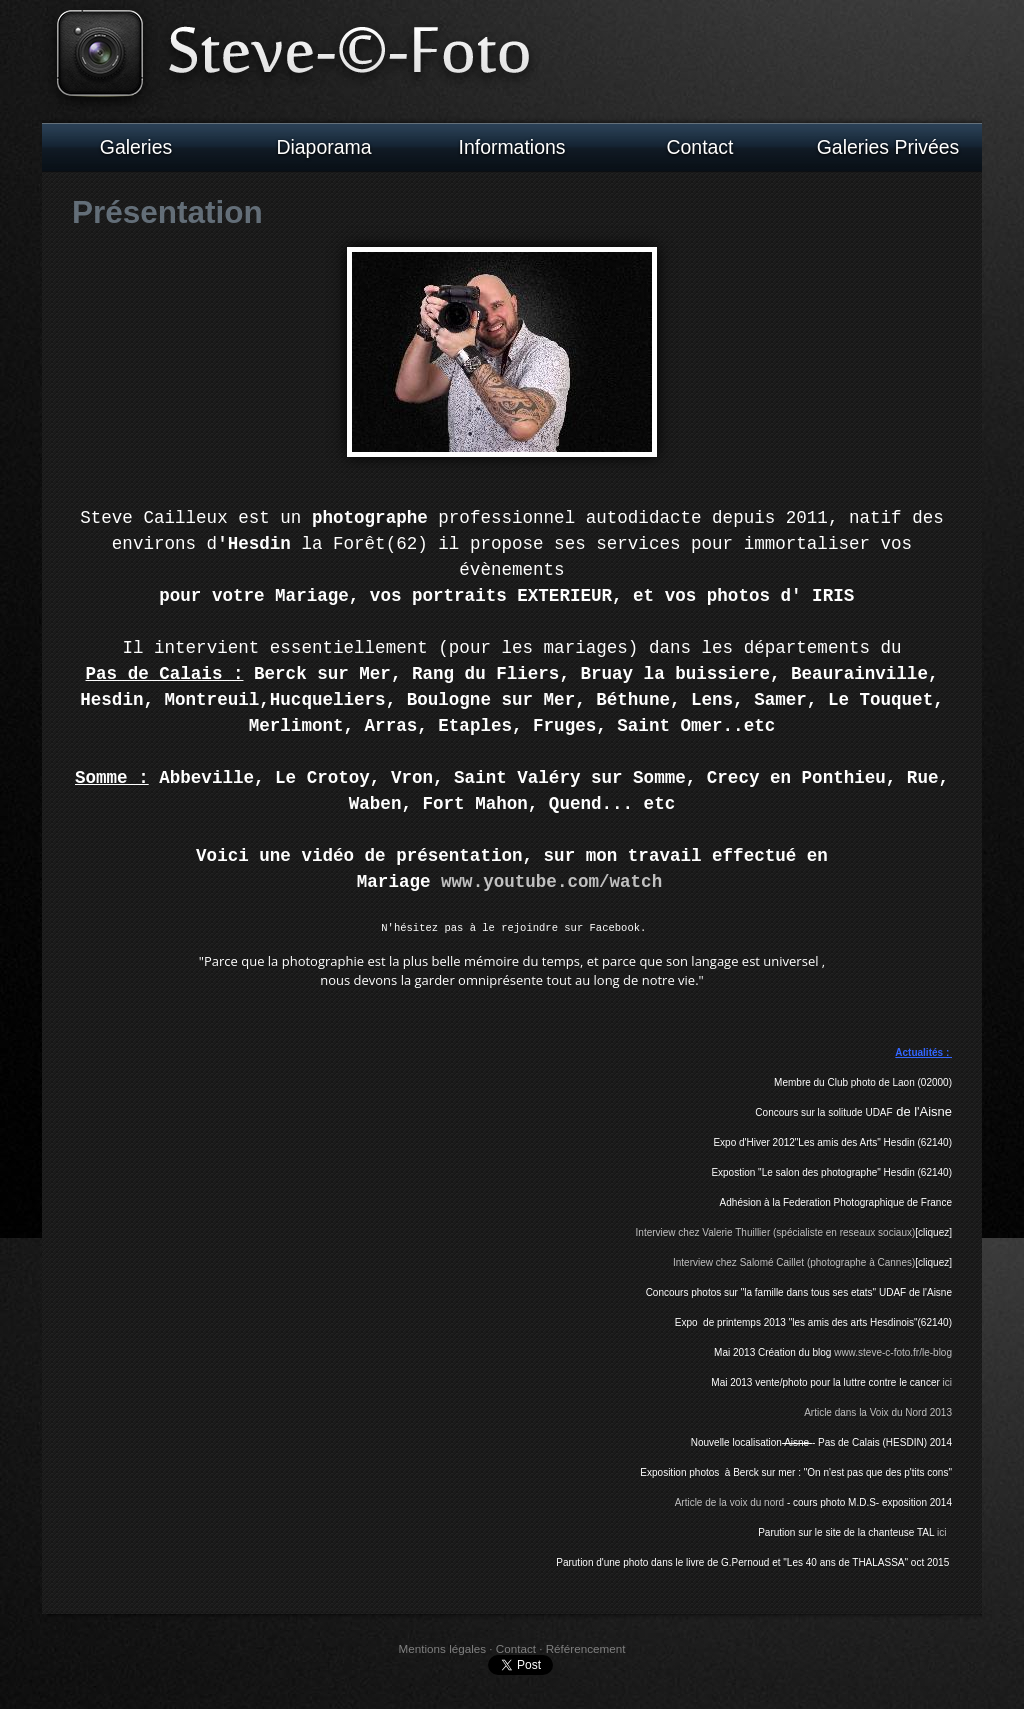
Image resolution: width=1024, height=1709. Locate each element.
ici (947, 1386)
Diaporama (323, 147)
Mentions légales (442, 1652)
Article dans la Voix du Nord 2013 (878, 1416)
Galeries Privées (888, 147)
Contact (700, 147)
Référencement (586, 1652)
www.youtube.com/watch (551, 880)
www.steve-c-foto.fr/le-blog (893, 1356)
